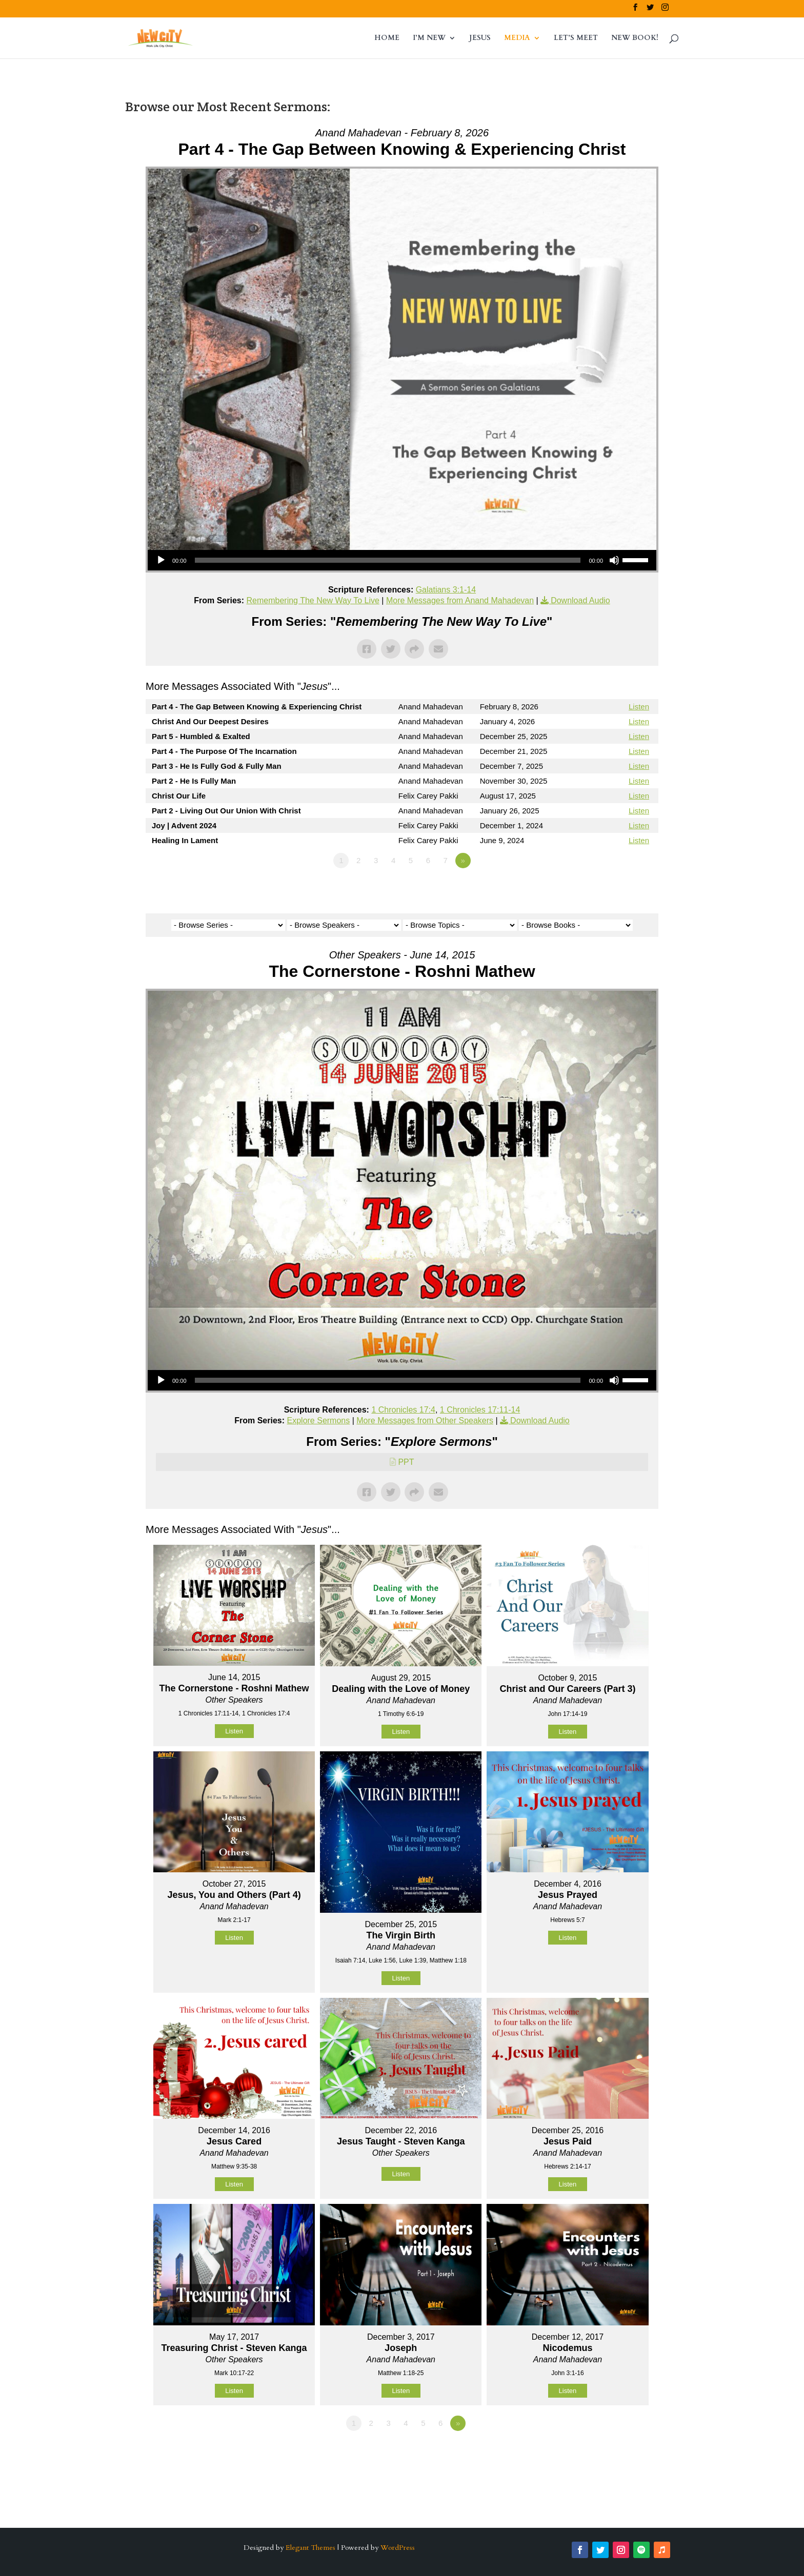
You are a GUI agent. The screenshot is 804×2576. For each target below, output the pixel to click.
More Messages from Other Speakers (424, 1420)
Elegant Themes (310, 2547)
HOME (386, 38)
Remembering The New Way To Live (313, 600)
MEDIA (517, 38)
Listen (639, 706)
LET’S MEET (576, 38)
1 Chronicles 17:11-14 (480, 1409)
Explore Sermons (318, 1420)
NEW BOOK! (634, 38)
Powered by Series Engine (620, 888)
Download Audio (580, 600)
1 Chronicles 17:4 (403, 1409)
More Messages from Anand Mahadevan (460, 600)
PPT (406, 1462)
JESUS (480, 38)
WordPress (397, 2547)
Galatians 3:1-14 (446, 589)
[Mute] (614, 560)
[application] (402, 560)
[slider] (388, 560)
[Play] (161, 560)
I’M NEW (429, 38)
